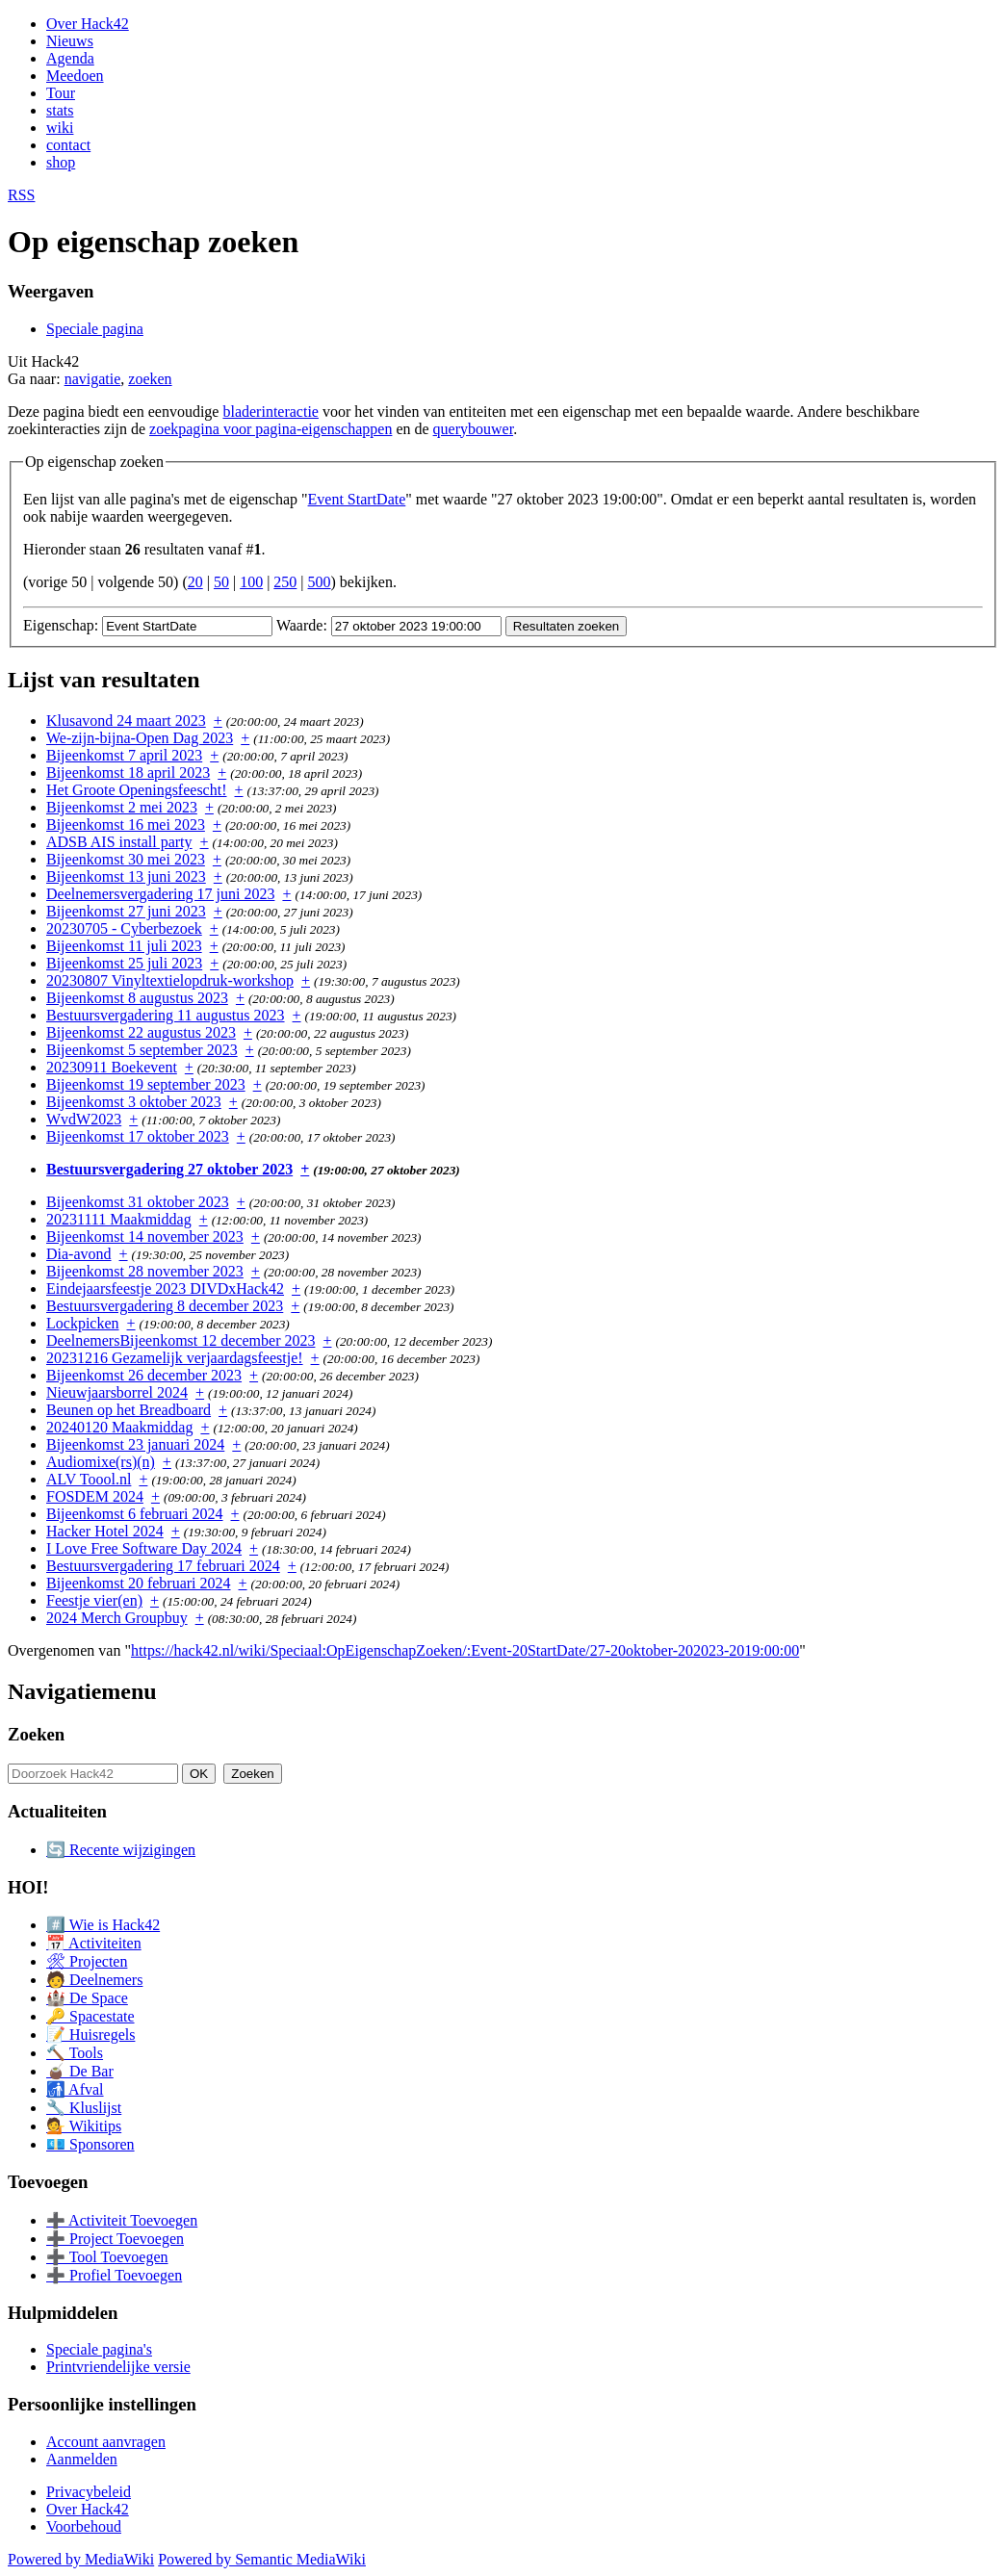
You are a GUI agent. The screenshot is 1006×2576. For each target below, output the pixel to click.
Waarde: (301, 625)
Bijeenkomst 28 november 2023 (145, 1271)
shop (60, 162)
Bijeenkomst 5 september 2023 (142, 1050)
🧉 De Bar (80, 2071)
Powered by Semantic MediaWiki (262, 2559)
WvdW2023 (83, 1119)
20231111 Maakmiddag (119, 1219)
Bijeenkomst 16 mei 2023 (125, 824)
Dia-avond (79, 1254)
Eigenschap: (60, 625)
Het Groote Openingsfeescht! (136, 790)
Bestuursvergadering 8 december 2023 (164, 1306)
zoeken (149, 379)
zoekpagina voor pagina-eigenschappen (270, 429)
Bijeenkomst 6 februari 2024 (134, 1514)
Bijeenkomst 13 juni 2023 (126, 876)
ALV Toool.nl (88, 1479)
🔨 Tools (74, 2053)
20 (195, 582)
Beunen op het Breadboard (128, 1410)
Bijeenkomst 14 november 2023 (145, 1236)
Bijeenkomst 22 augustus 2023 (141, 1032)
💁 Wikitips (83, 2126)
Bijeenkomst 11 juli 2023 (124, 946)
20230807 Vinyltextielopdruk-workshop (170, 980)
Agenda (70, 58)
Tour (60, 93)
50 (221, 582)
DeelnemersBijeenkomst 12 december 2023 (180, 1340)
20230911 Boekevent (111, 1067)
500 (319, 582)
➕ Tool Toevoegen (107, 2257)
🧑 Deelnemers (94, 1979)
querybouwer (473, 429)
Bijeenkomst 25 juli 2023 (124, 963)
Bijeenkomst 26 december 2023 (144, 1375)
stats (59, 110)
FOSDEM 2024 (94, 1496)
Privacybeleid (88, 2492)
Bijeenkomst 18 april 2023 (128, 772)
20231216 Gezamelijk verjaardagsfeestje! (174, 1358)
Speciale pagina (94, 329)
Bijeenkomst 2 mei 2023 (121, 807)
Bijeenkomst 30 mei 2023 (125, 859)
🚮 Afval (75, 2089)
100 (251, 582)
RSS (21, 195)
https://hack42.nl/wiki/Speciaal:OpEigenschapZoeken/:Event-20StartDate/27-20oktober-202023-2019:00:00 (465, 1650)
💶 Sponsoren (90, 2144)
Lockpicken (82, 1323)
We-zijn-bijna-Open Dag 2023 (139, 738)
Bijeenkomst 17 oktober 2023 (137, 1136)
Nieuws (69, 41)
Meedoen (75, 75)
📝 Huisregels (90, 2034)
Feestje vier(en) (94, 1600)
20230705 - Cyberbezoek (124, 928)
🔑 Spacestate (90, 2016)
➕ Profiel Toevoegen (114, 2275)
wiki (59, 127)
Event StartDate (357, 499)
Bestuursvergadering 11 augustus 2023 (165, 1015)
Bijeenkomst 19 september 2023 (145, 1084)
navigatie (92, 379)
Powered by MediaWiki (81, 2559)
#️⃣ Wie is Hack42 (103, 1925)
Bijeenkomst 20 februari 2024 (138, 1583)
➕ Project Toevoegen (115, 2238)
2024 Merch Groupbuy (117, 1618)
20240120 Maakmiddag (119, 1427)
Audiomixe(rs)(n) (100, 1462)
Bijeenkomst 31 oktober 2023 (137, 1202)
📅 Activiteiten (94, 1943)
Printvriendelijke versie (118, 2366)
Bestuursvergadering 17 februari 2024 (163, 1566)
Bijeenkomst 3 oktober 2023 (133, 1102)
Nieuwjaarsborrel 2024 (117, 1392)
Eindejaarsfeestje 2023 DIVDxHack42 (165, 1288)
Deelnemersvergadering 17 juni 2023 (160, 894)
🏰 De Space (87, 1998)
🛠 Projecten (86, 1961)
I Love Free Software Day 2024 (144, 1548)
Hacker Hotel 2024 (105, 1531)
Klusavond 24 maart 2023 (126, 720)
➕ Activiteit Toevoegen (121, 2220)
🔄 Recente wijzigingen (120, 1850)
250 (285, 582)
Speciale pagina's (99, 2349)
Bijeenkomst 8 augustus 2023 (137, 998)
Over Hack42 (87, 23)
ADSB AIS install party (119, 842)
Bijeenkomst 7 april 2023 (124, 755)
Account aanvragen (106, 2442)
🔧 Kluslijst (83, 2107)
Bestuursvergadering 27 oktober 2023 (169, 1169)
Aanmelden (81, 2459)
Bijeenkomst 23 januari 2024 (135, 1444)
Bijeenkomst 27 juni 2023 (126, 911)
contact (68, 145)
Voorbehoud (83, 2526)
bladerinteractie (270, 411)
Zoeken (36, 1734)
